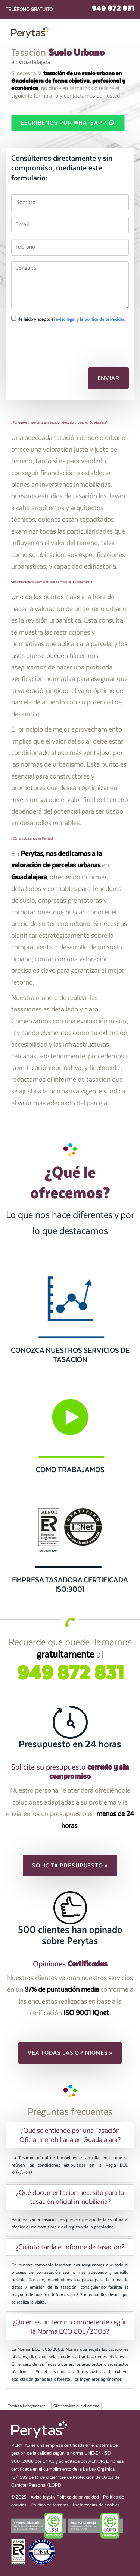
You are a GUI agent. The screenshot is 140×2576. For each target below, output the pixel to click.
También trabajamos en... (28, 2406)
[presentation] (51, 340)
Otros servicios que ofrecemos (76, 2406)
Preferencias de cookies (96, 2505)
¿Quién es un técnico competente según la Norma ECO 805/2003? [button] (70, 2326)
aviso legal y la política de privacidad (90, 319)
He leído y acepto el (68, 319)
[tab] (70, 2135)
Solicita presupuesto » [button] (70, 1865)
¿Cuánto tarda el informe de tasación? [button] (70, 2247)
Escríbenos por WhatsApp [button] (68, 122)
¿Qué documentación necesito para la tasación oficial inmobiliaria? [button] (70, 2197)
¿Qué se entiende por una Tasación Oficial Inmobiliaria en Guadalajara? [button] (70, 2135)
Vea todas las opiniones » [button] (70, 2052)
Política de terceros (50, 2505)
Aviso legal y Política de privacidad (65, 2497)
